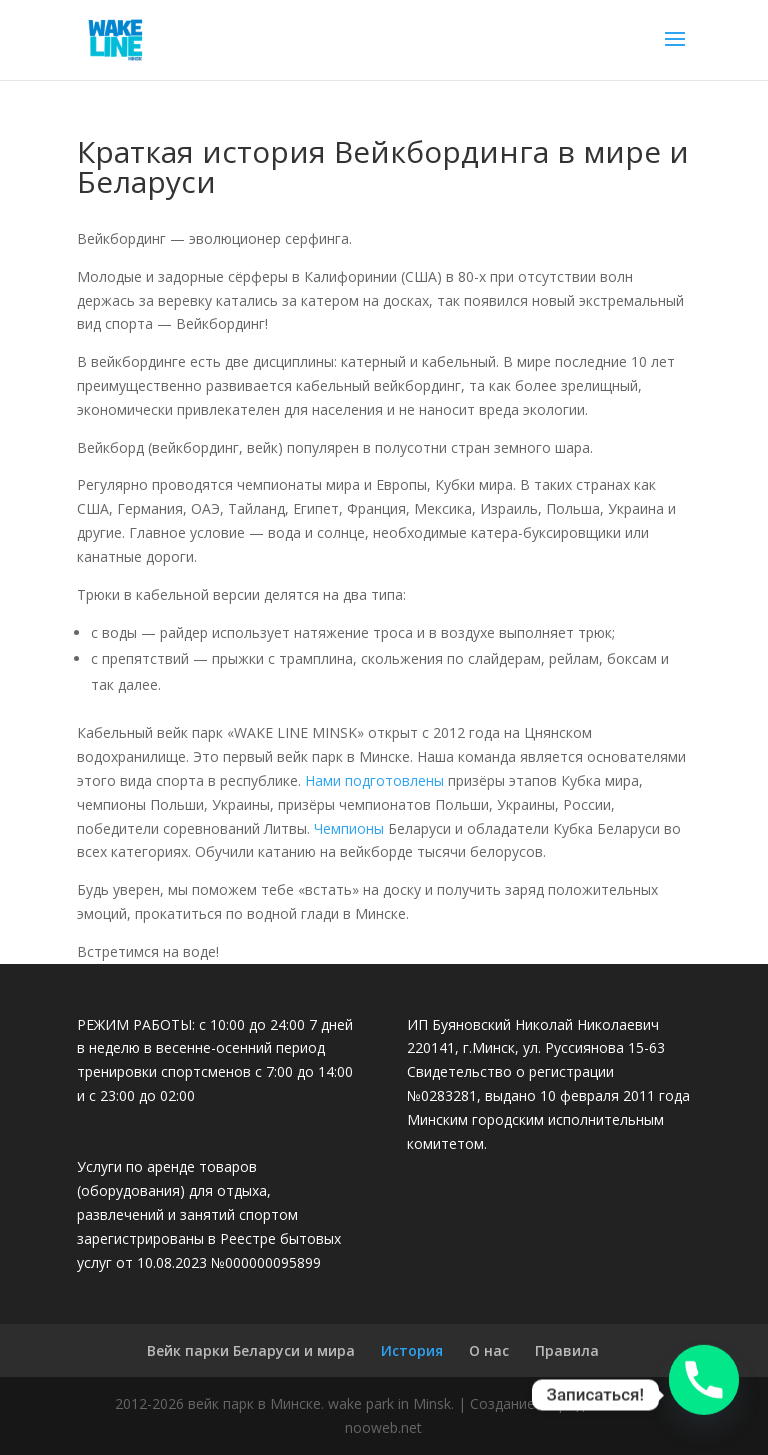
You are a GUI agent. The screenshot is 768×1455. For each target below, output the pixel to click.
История (412, 1350)
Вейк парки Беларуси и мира (251, 1350)
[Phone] (704, 1395)
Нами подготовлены (374, 780)
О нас (489, 1350)
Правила (567, 1350)
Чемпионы (349, 828)
